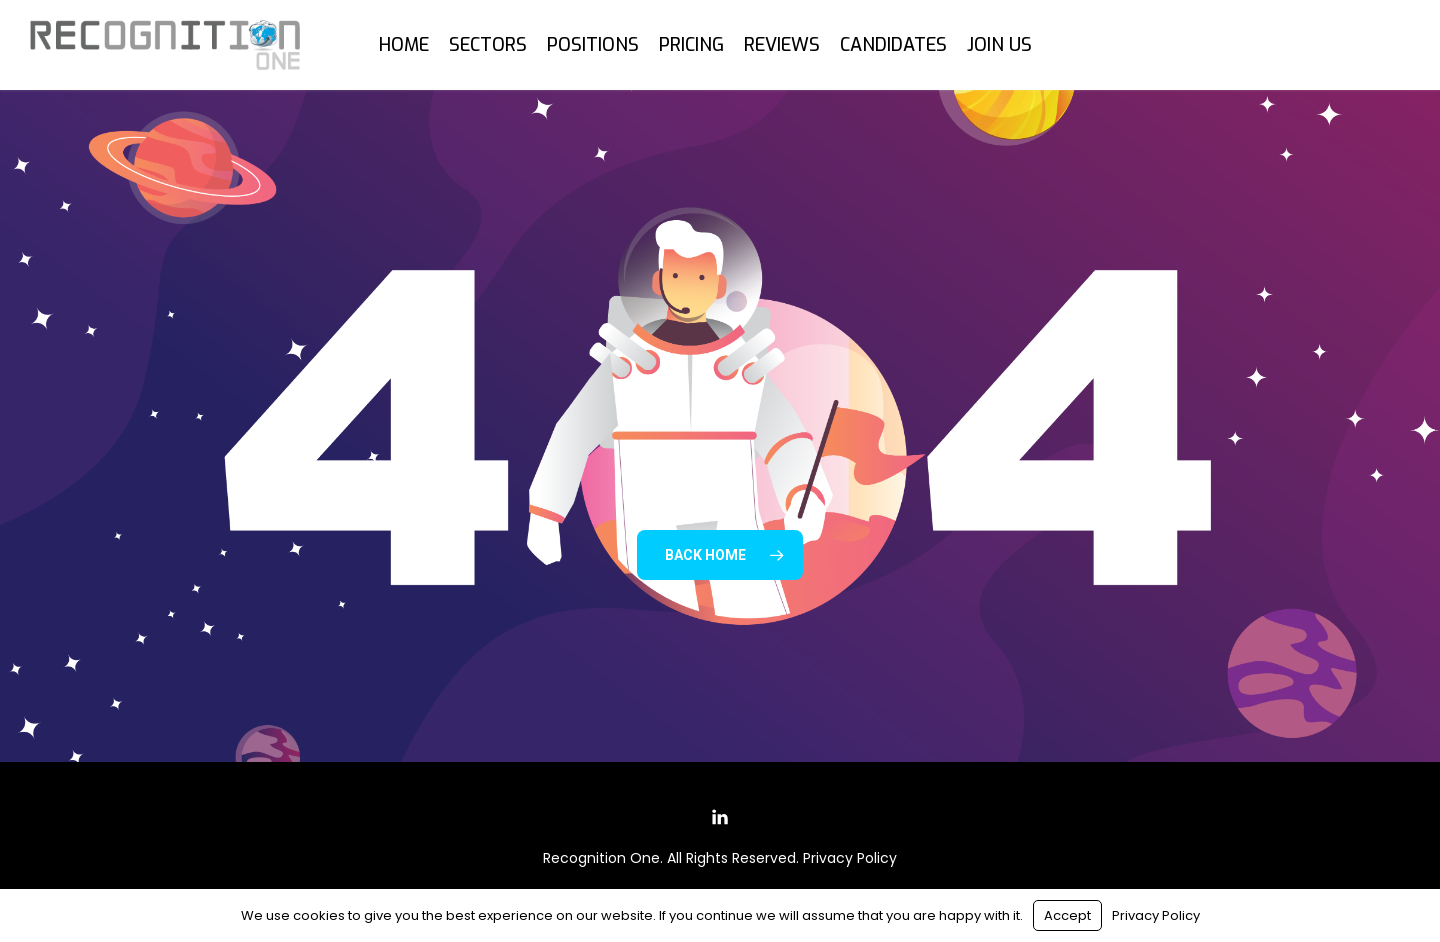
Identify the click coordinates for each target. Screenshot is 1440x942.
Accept (1067, 915)
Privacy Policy (850, 858)
